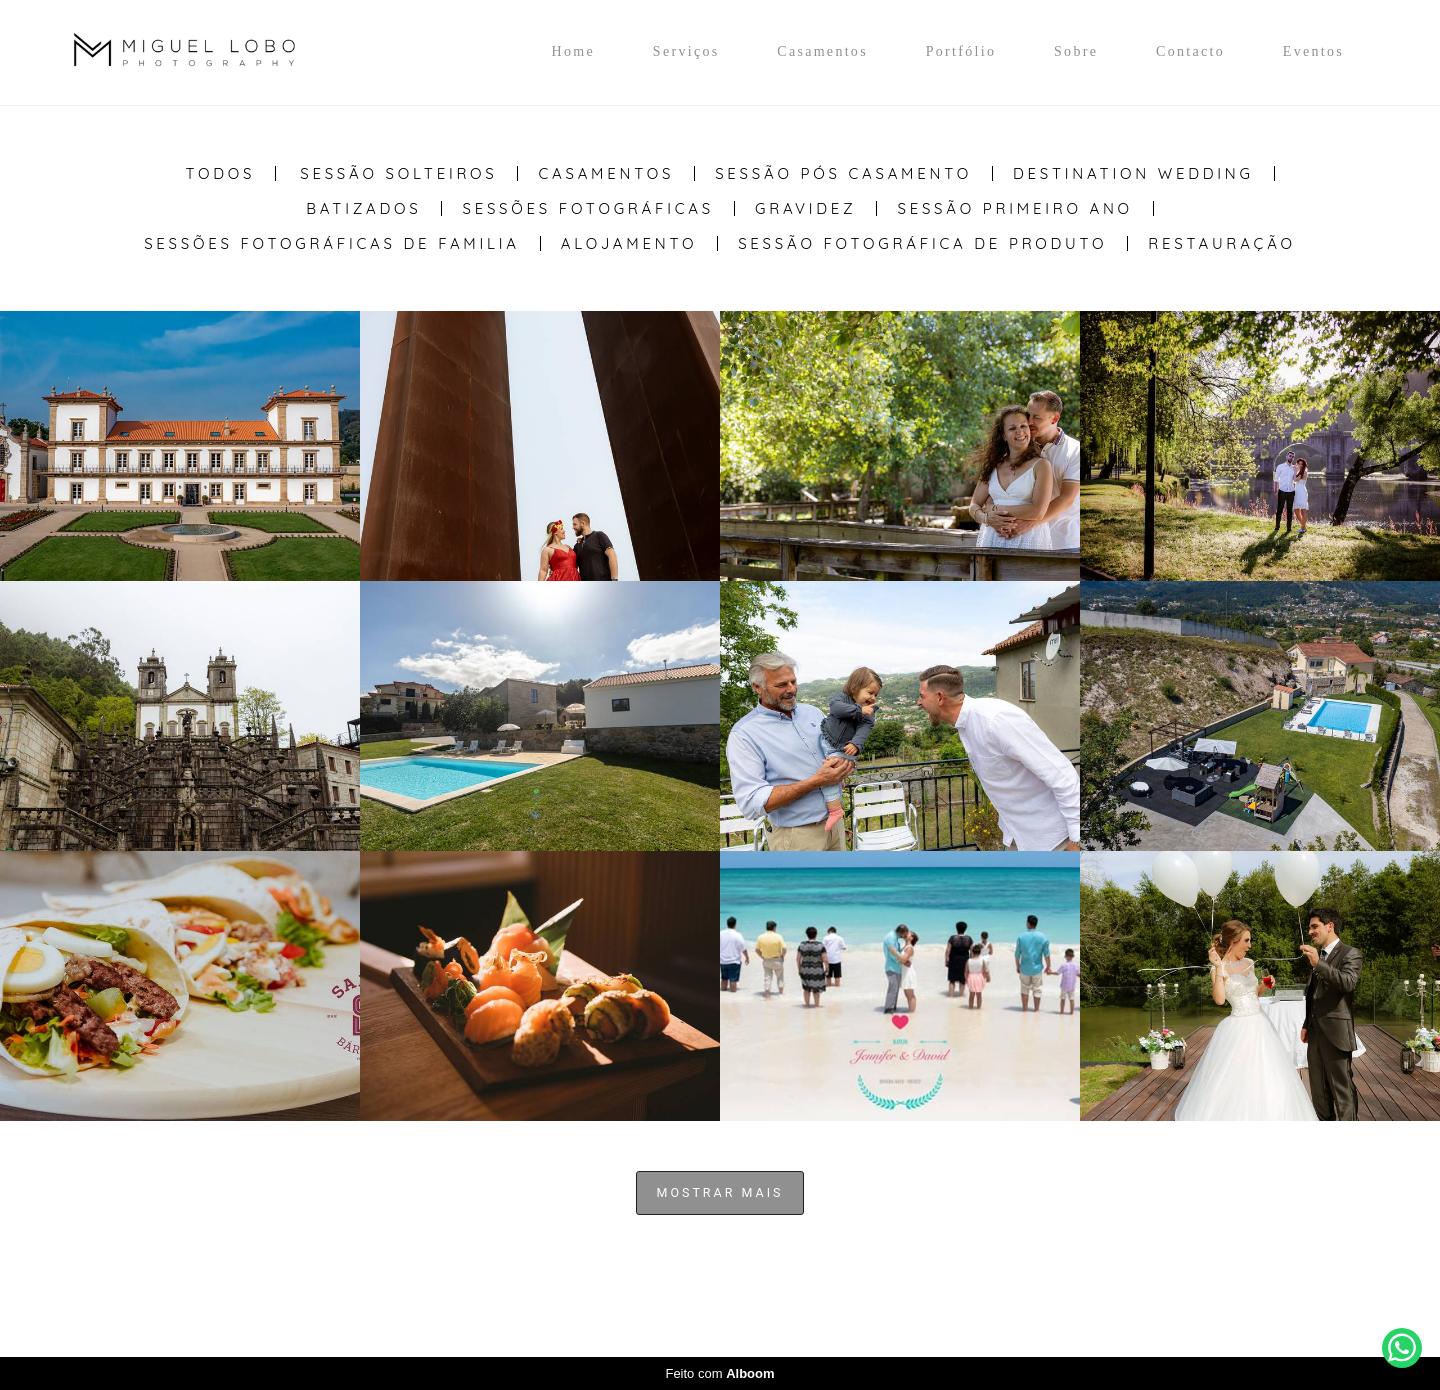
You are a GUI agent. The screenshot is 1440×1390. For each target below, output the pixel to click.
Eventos (1313, 51)
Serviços (686, 51)
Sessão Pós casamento (843, 173)
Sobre (1076, 51)
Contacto (1190, 51)
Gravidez (806, 208)
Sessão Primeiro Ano (1014, 208)
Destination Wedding (1133, 173)
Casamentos (822, 51)
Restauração (1222, 243)
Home (573, 51)
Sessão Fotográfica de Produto (922, 243)
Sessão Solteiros (398, 173)
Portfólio (961, 51)
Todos (220, 173)
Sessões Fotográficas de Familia (332, 243)
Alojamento (629, 243)
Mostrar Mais (720, 1192)
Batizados (363, 208)
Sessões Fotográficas (588, 208)
